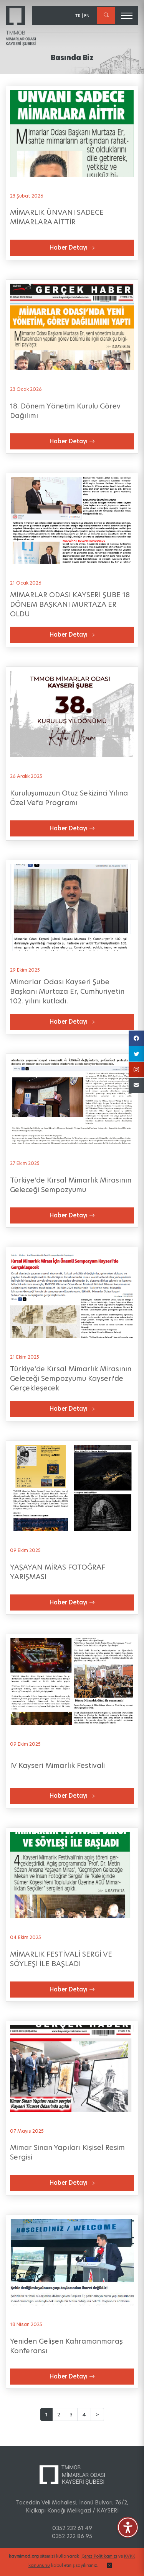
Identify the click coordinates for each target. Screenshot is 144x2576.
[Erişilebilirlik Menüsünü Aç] (127, 2527)
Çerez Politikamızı (99, 2556)
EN (86, 16)
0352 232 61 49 (72, 2528)
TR (78, 16)
